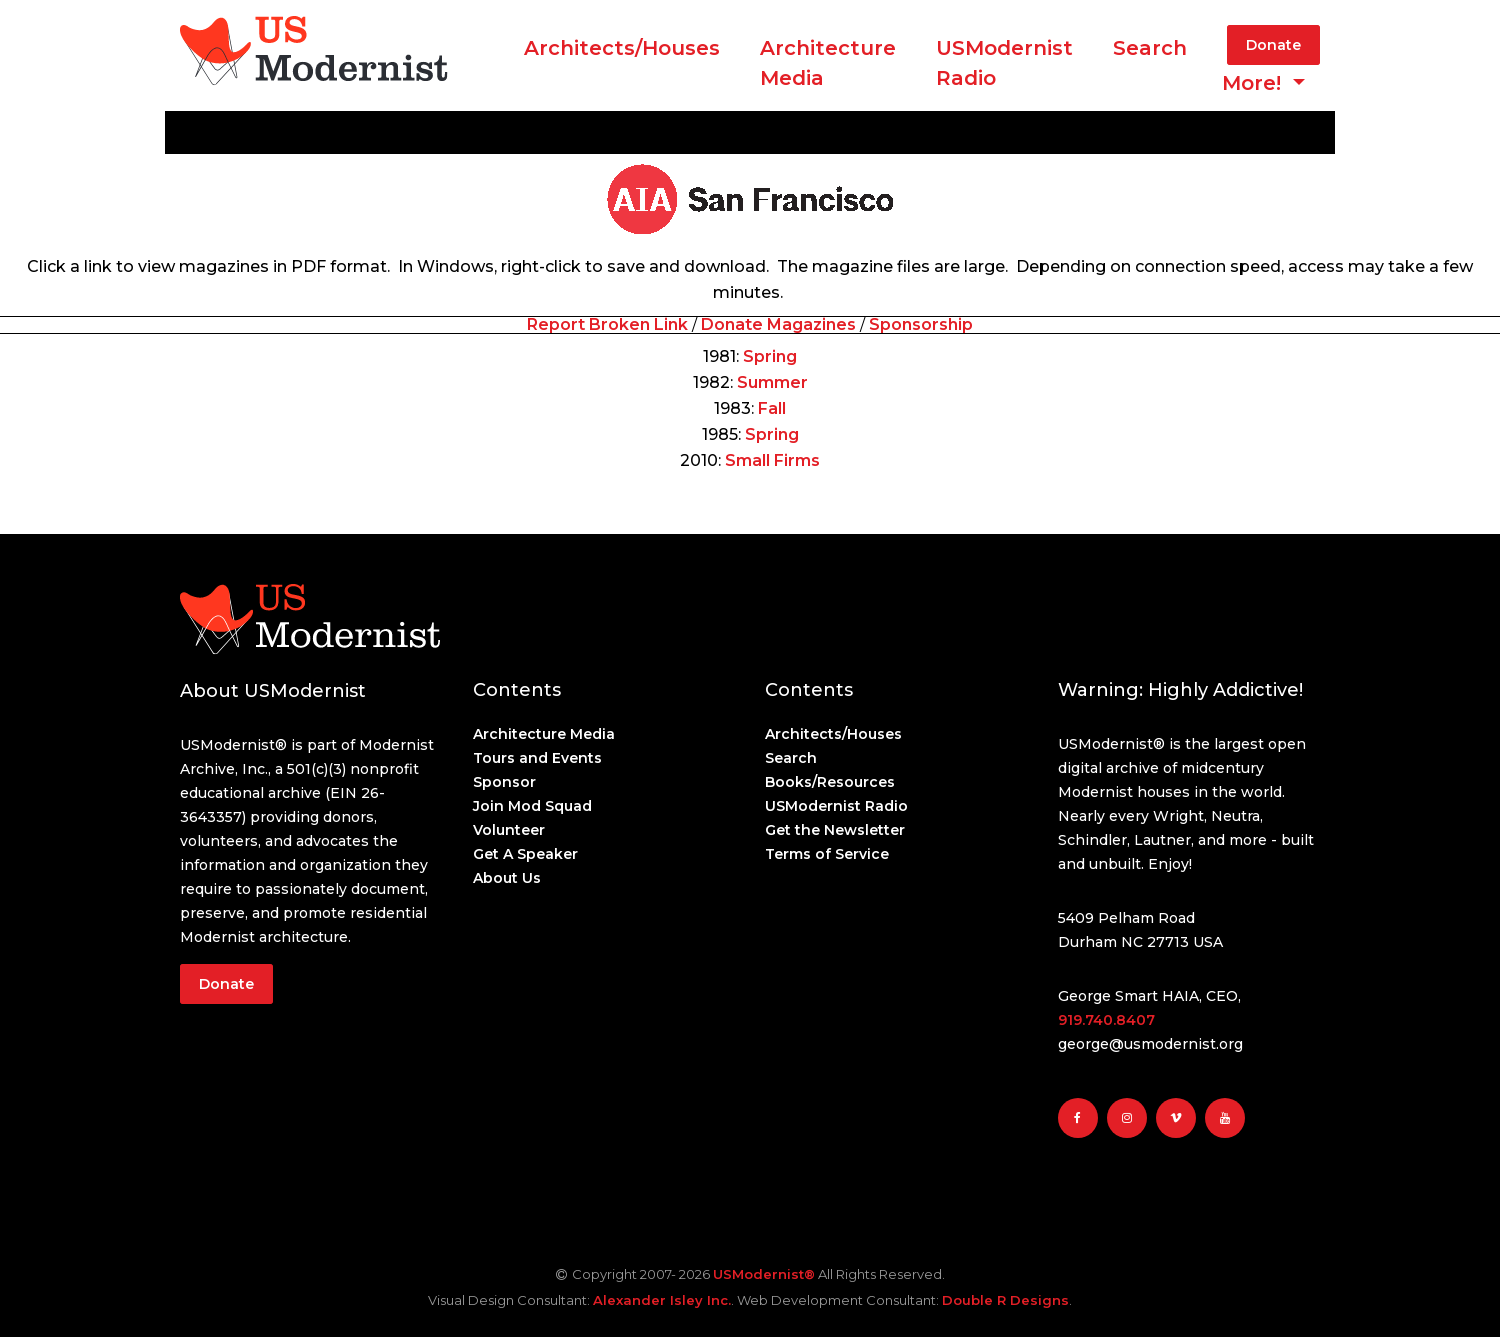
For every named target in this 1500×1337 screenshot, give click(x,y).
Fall (772, 408)
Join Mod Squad (532, 806)
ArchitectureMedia (828, 63)
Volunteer (509, 830)
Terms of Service (827, 854)
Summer (772, 382)
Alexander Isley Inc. (662, 1300)
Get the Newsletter (835, 830)
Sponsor (504, 782)
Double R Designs (1005, 1300)
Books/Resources (830, 782)
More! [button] (1254, 83)
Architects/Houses (622, 48)
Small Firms (772, 460)
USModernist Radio (1004, 63)
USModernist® (764, 1274)
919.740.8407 (1106, 1020)
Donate (1273, 45)
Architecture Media (544, 734)
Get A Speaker (525, 854)
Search (1150, 48)
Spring (770, 356)
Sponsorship (921, 324)
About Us (507, 878)
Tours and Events (537, 758)
